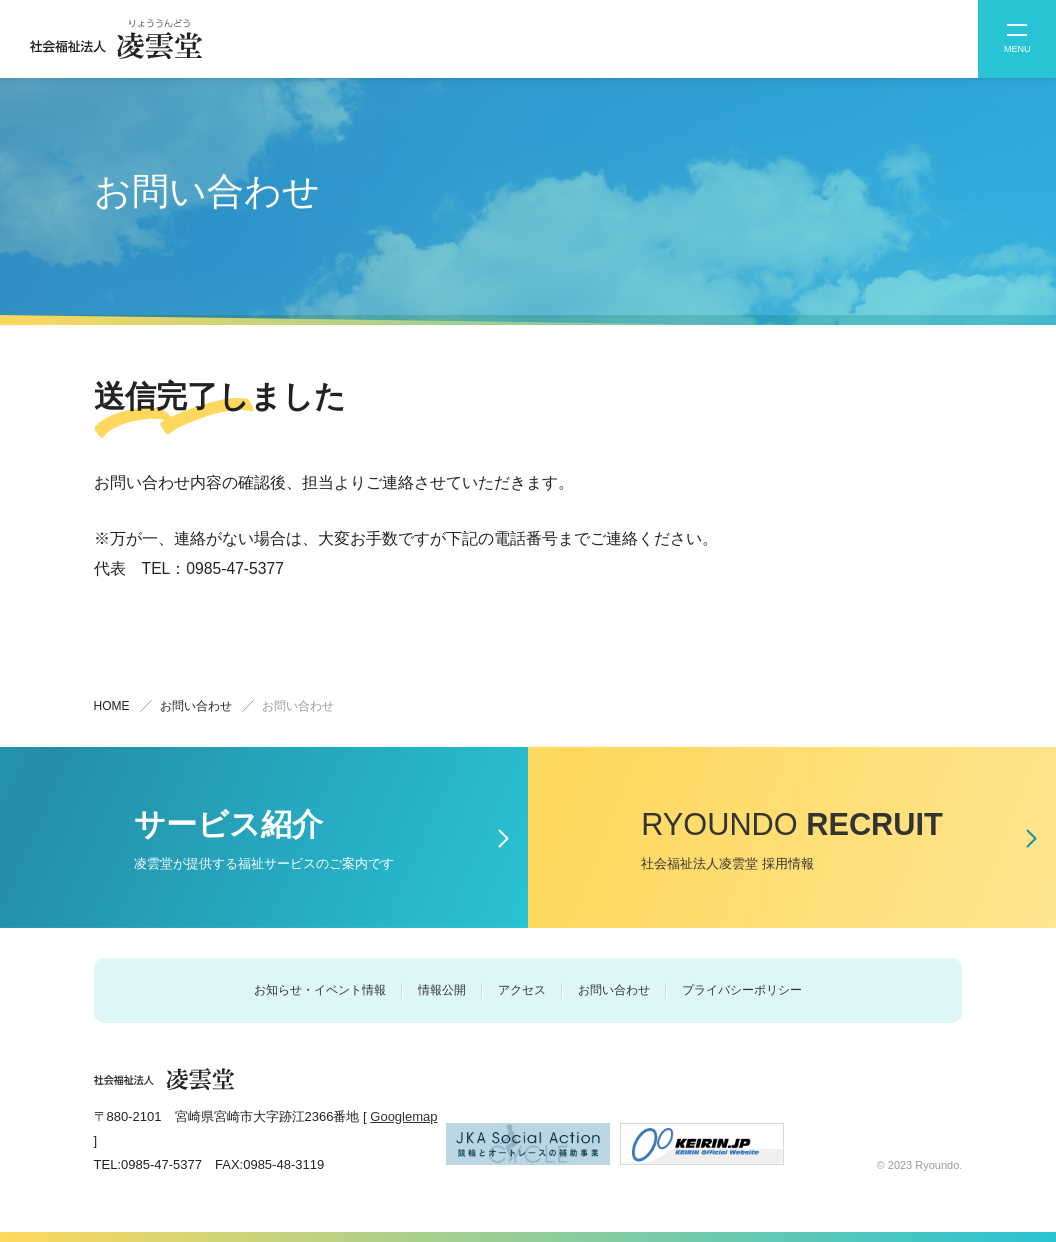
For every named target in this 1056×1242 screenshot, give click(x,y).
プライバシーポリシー (742, 990)
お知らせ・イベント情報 (320, 990)
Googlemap (403, 1116)
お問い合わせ (614, 990)
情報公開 (442, 990)
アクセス (522, 990)
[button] (1017, 39)
